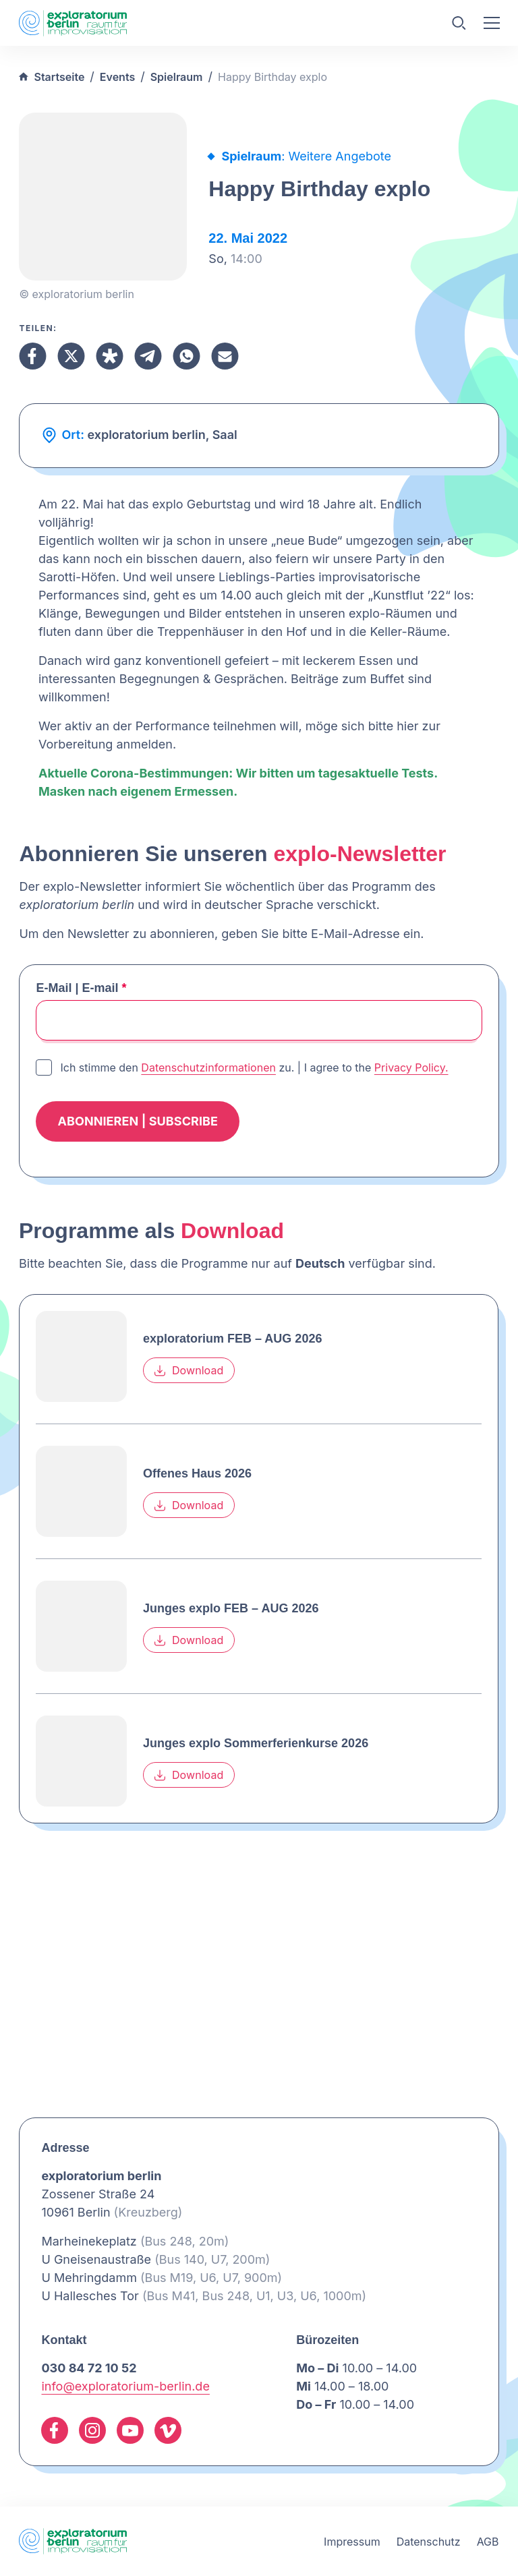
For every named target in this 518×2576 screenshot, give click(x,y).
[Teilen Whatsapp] (186, 356)
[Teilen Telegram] (148, 356)
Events (117, 77)
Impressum (352, 2541)
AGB (488, 2541)
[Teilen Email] (225, 356)
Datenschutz (429, 2541)
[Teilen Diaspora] (109, 356)
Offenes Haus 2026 (197, 1473)
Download (188, 1370)
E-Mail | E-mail (81, 988)
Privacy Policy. (411, 1067)
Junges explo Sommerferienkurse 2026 (255, 1743)
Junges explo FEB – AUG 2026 (230, 1608)
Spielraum (176, 77)
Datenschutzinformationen (208, 1067)
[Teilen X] (71, 356)
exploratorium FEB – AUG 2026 (232, 1338)
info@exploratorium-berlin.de (125, 2386)
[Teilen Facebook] (33, 356)
